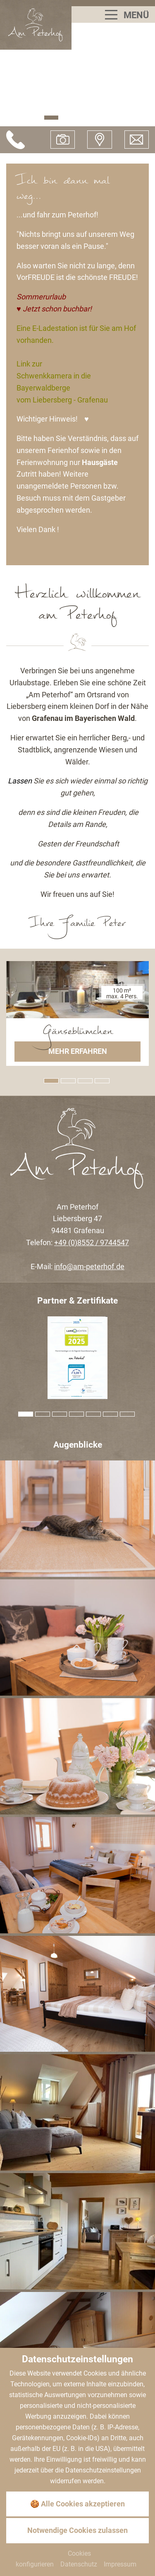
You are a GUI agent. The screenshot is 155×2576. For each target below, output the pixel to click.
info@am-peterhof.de (89, 1266)
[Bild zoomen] (77, 1518)
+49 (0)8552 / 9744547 (91, 1242)
